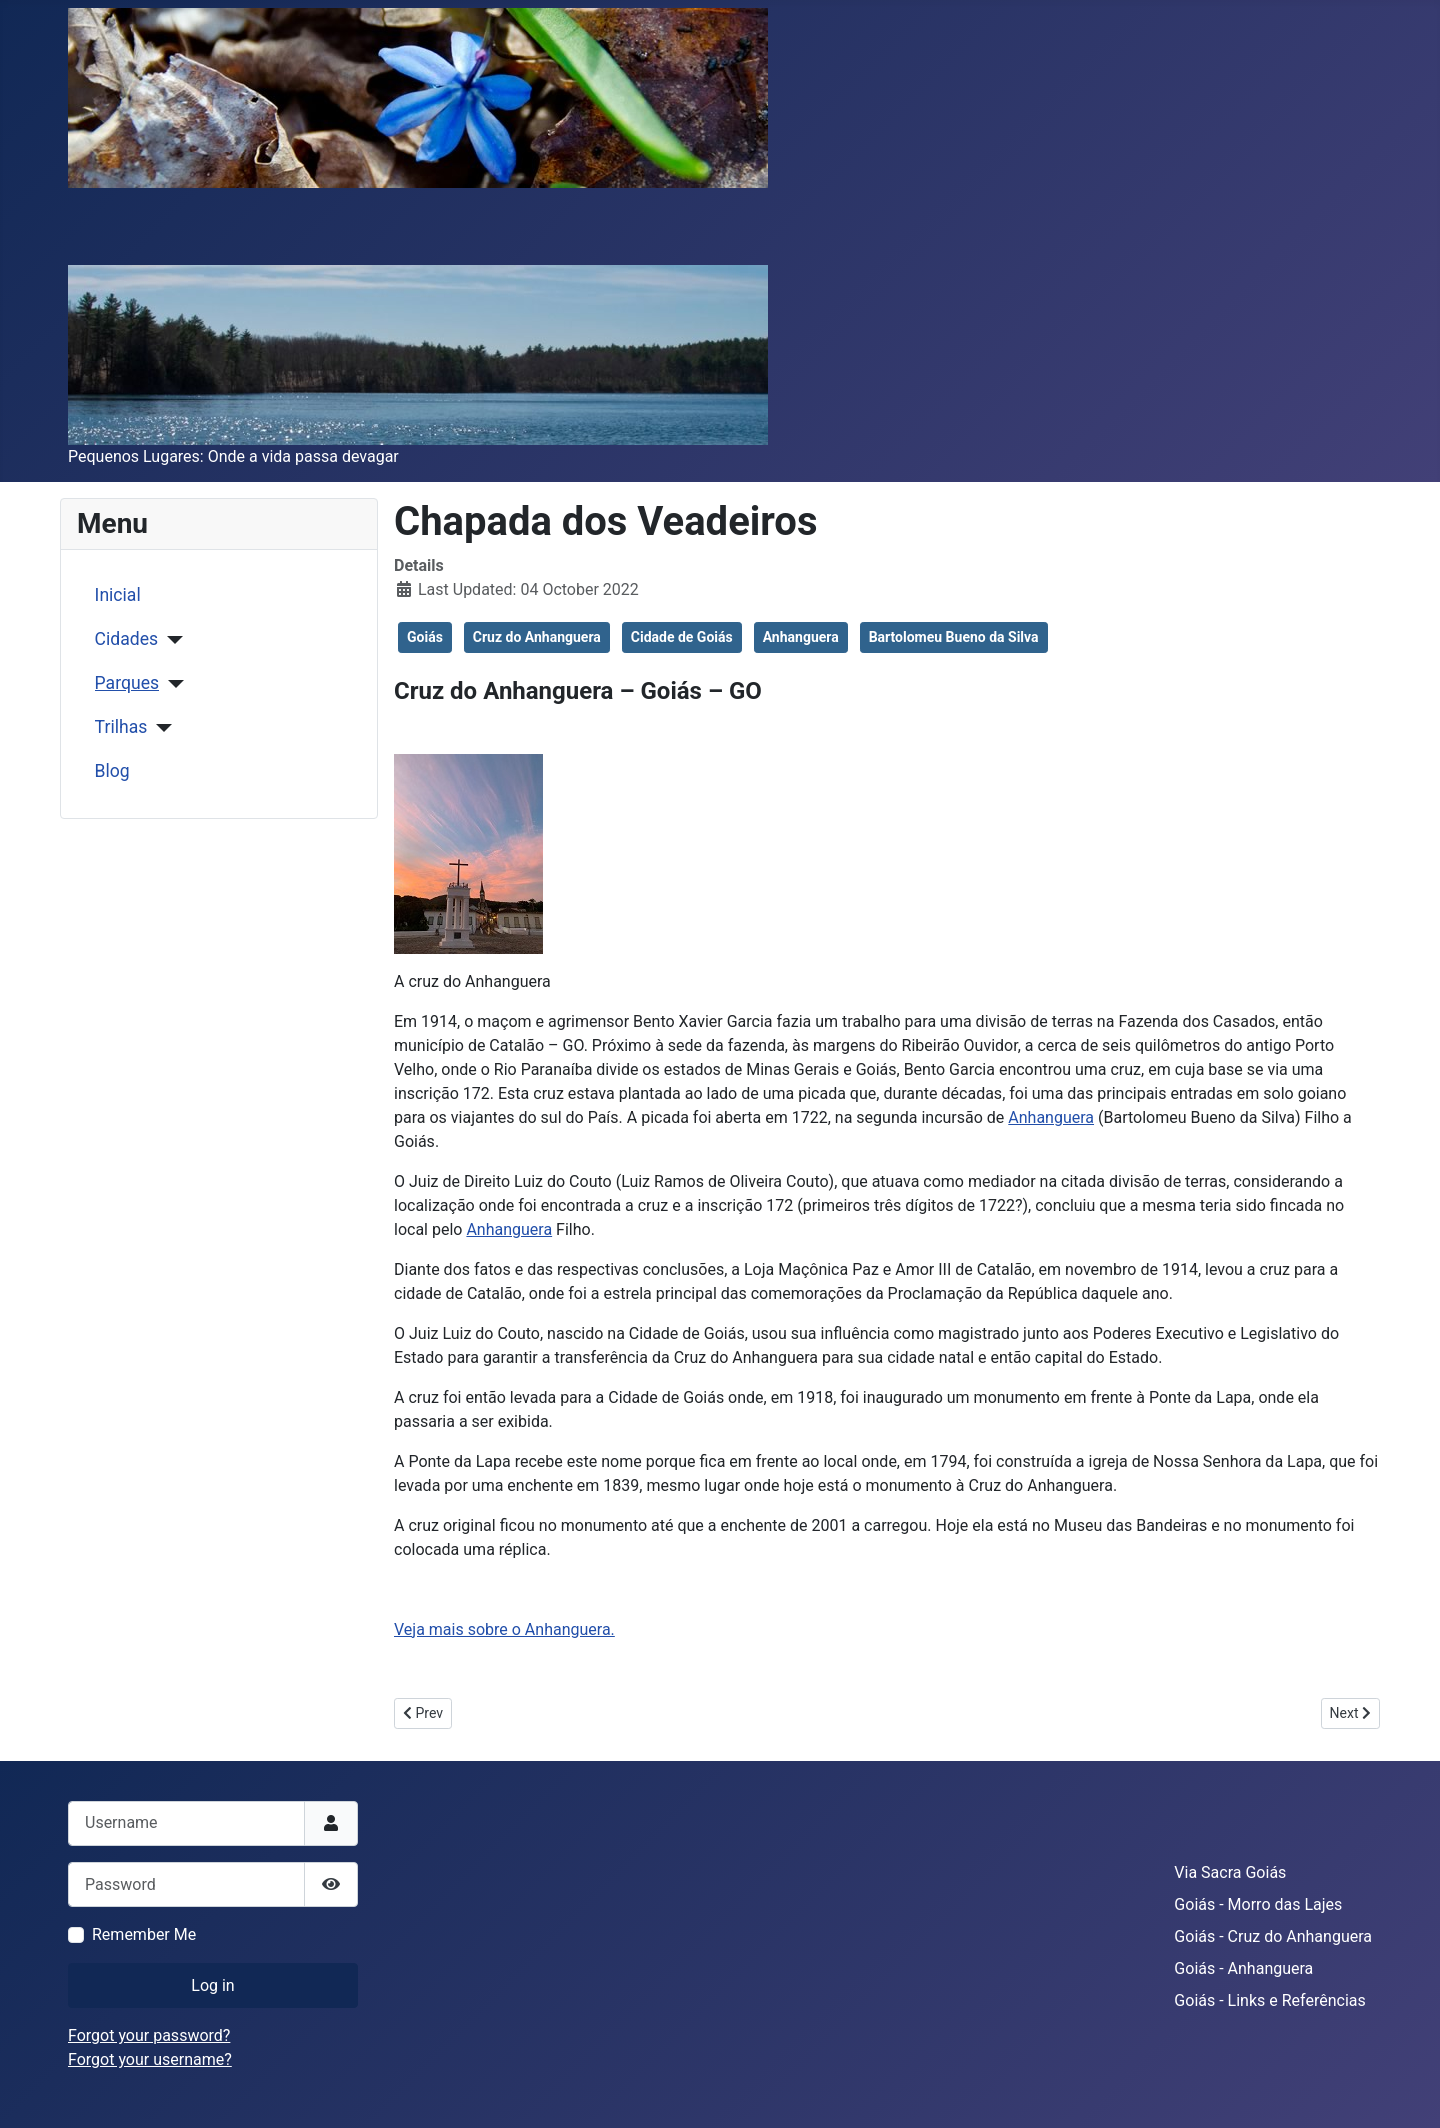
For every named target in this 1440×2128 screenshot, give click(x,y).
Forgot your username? (150, 2059)
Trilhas (121, 727)
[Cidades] (170, 640)
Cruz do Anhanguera (537, 637)
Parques (127, 683)
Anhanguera (801, 637)
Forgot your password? (149, 2035)
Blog (112, 771)
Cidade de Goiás (682, 637)
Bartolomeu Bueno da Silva (954, 637)
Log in (212, 1985)
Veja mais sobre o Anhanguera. (504, 1629)
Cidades (127, 639)
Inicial (118, 595)
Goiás (425, 637)
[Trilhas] (159, 728)
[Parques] (171, 684)
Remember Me (144, 1934)
